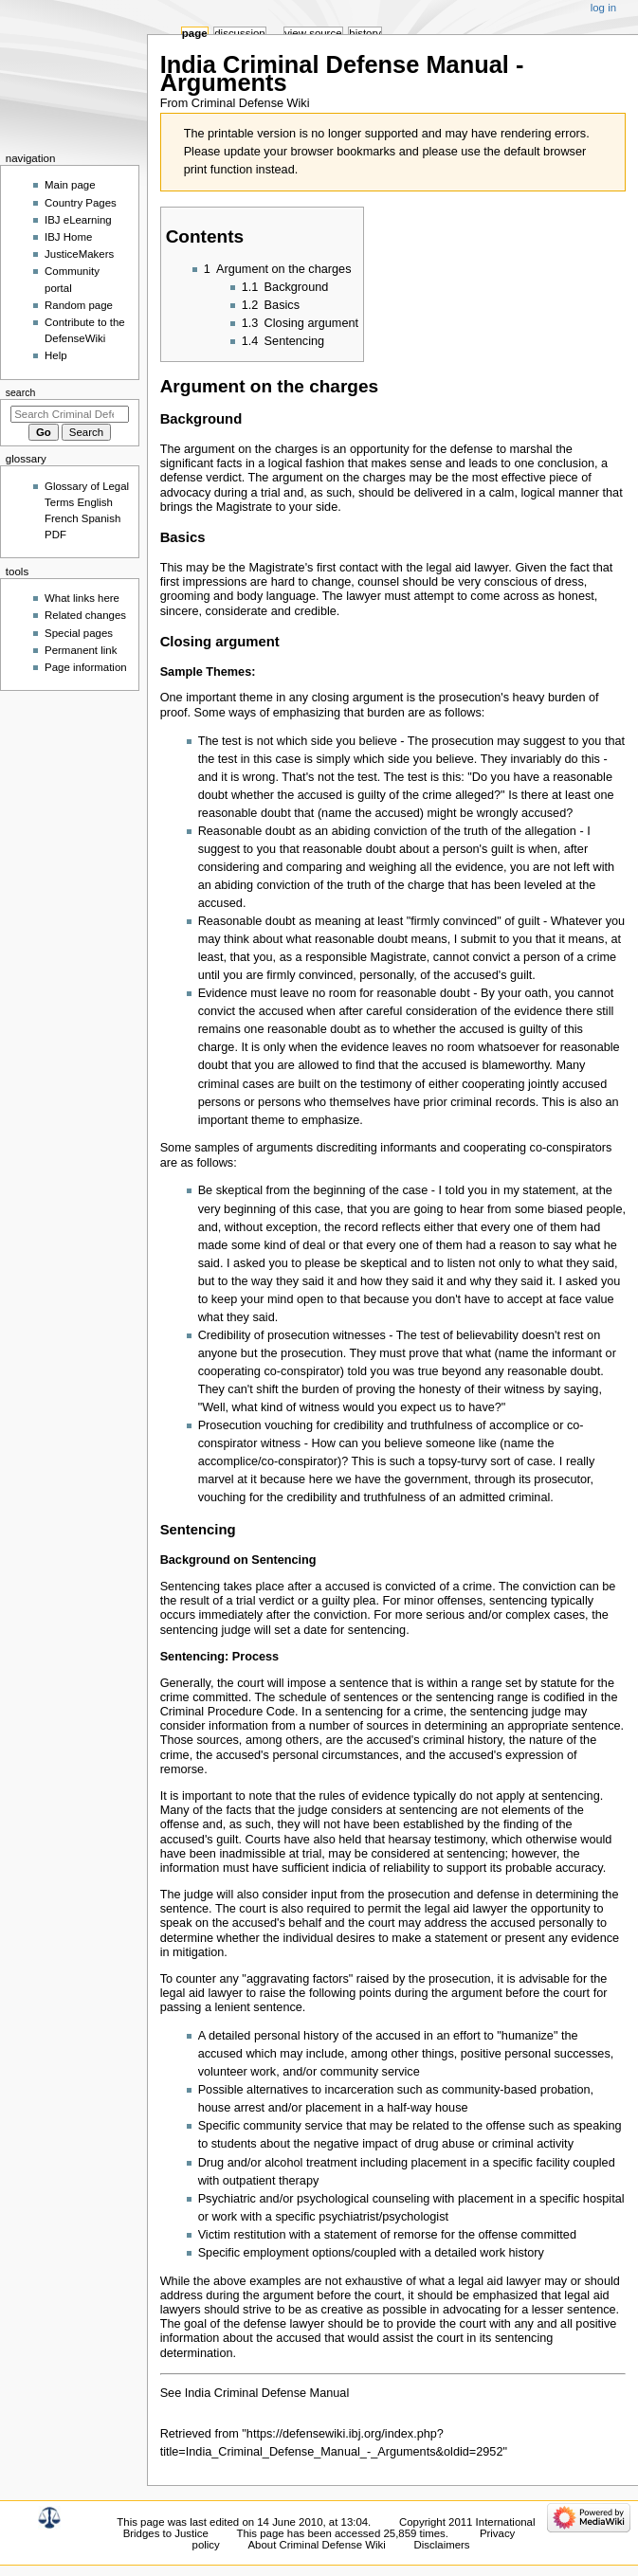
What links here (82, 598)
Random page (79, 305)
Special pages (79, 633)
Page (195, 33)
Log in (603, 7)
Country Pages (81, 203)
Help (56, 355)
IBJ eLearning (78, 220)
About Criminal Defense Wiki (316, 2544)
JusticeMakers (79, 254)
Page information (86, 667)
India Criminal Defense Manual (267, 2393)
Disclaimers (442, 2544)
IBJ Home (68, 237)
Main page (70, 184)
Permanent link (81, 650)
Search (21, 392)
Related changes (85, 615)
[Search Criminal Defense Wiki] (69, 414)
